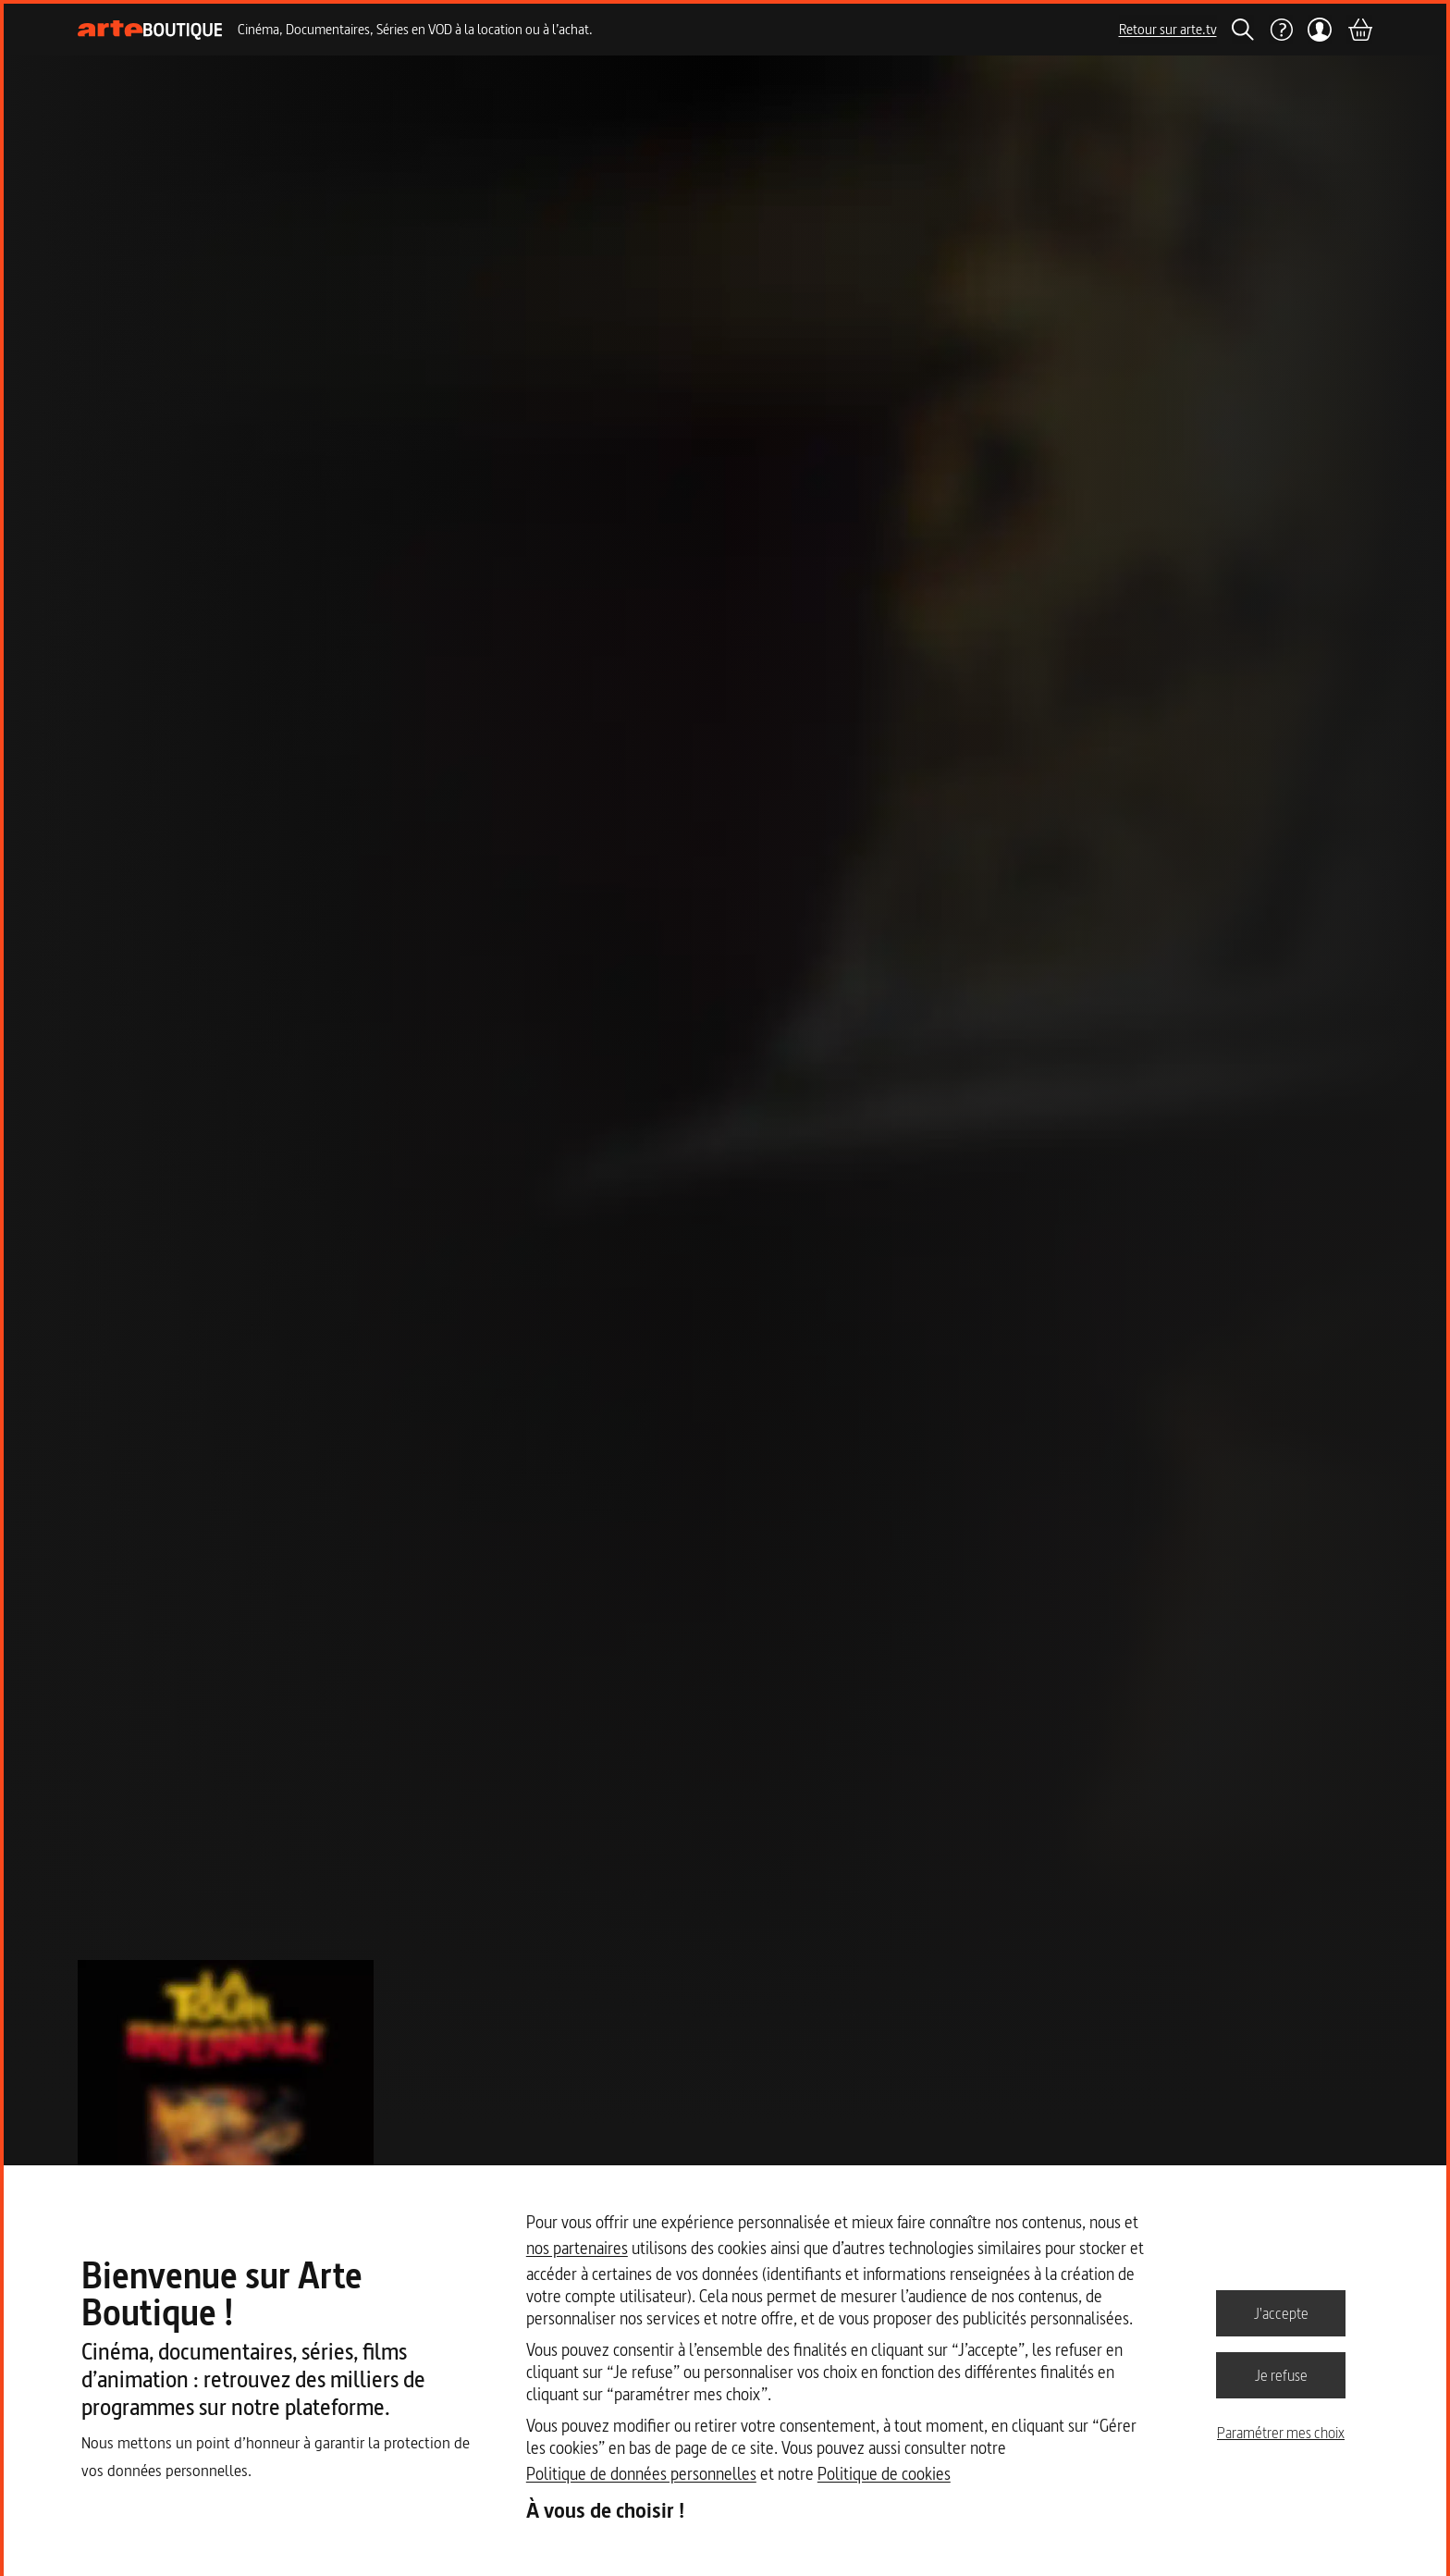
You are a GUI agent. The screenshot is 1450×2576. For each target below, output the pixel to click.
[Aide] (1281, 29)
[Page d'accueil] (150, 30)
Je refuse (1281, 2374)
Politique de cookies (884, 2473)
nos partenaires (577, 2248)
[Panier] (1359, 29)
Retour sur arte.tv (1168, 29)
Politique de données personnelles (641, 2473)
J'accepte (1281, 2312)
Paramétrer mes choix (1281, 2432)
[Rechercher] (1243, 29)
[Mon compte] (1320, 29)
